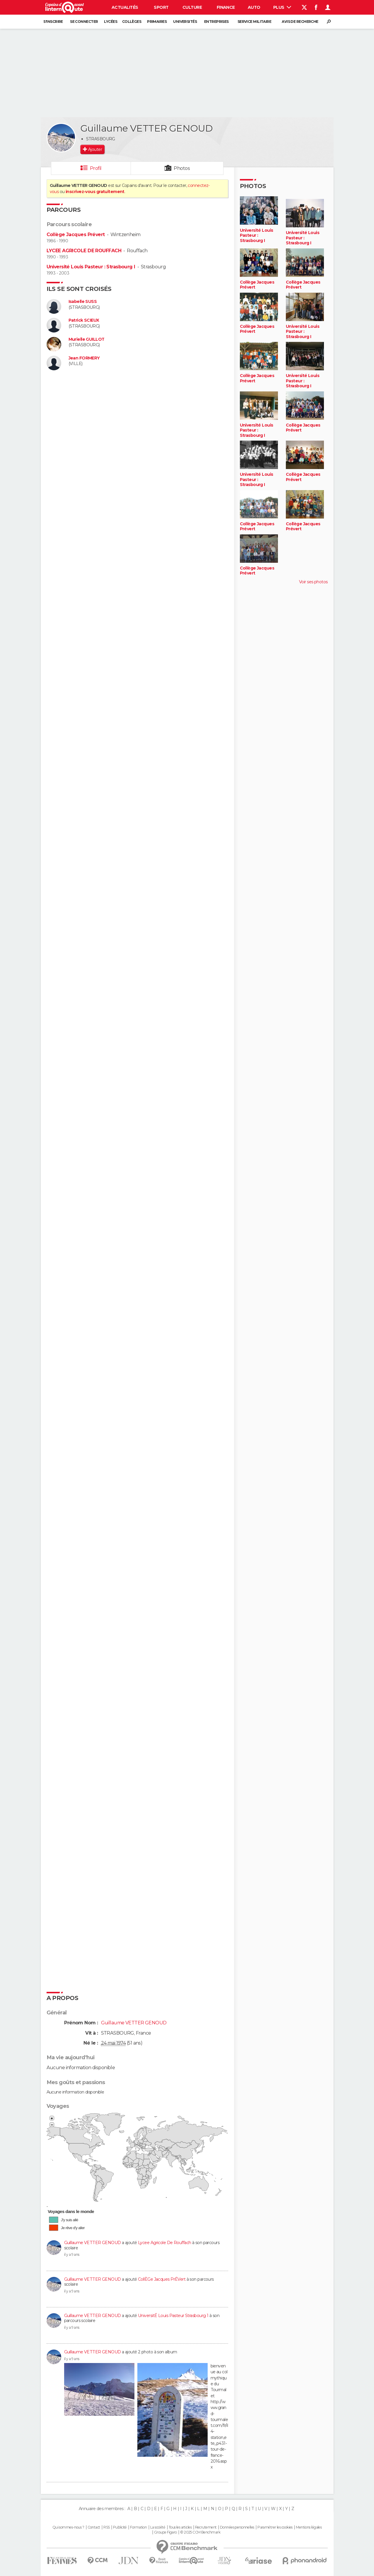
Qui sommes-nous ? (68, 2527)
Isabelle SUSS (83, 301)
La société (157, 2527)
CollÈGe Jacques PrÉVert (161, 2279)
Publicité (120, 2527)
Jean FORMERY (84, 358)
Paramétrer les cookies (275, 2527)
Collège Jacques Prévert (76, 234)
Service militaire (254, 21)
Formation (138, 2527)
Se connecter (84, 21)
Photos (182, 168)
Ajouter (95, 149)
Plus (282, 7)
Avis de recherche (300, 21)
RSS (106, 2527)
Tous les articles (180, 2527)
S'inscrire (53, 21)
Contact (94, 2527)
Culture (192, 7)
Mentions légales (309, 2527)
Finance (226, 7)
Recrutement (206, 2527)
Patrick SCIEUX (84, 320)
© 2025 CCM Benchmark (200, 2532)
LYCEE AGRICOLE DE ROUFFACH (84, 250)
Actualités (125, 7)
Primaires (157, 21)
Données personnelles (237, 2527)
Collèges (131, 21)
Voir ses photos (313, 581)
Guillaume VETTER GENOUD (92, 2242)
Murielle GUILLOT (87, 339)
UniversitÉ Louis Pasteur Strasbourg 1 (173, 2315)
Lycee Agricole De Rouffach (164, 2242)
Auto (254, 7)
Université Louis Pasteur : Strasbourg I (91, 267)
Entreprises (216, 21)
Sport (161, 7)
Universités (185, 21)
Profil (96, 168)
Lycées (110, 21)
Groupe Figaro (165, 2532)
